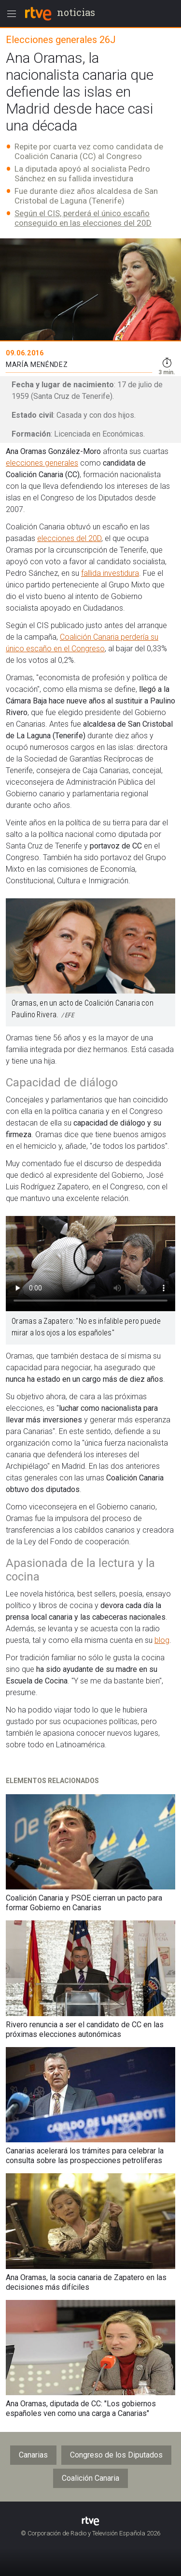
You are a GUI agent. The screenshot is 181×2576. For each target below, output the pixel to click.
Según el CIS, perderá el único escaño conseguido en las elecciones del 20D (83, 218)
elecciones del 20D (69, 538)
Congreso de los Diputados (116, 2454)
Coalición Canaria (90, 2478)
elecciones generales (42, 463)
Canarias (33, 2454)
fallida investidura (110, 573)
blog (161, 1640)
